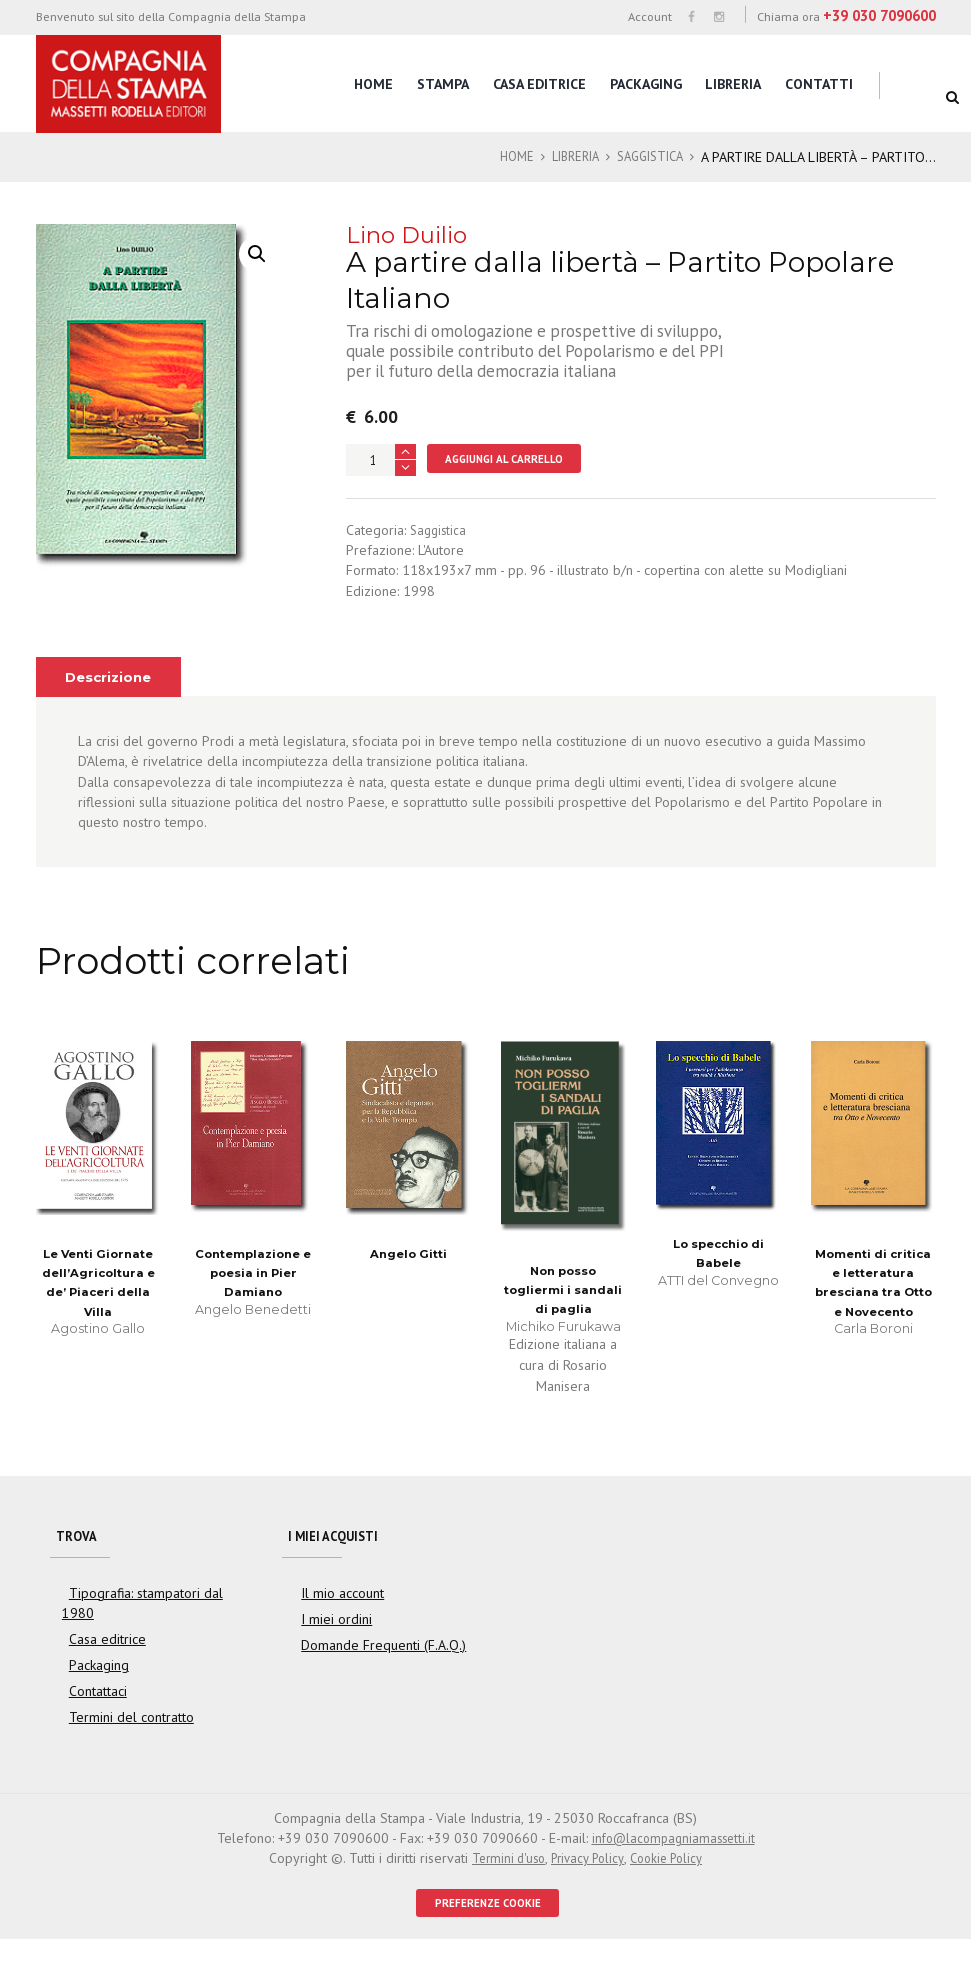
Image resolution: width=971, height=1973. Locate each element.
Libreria (733, 84)
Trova (78, 1561)
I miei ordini (333, 1650)
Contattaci (96, 1722)
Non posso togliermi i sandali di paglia (563, 1311)
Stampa (443, 84)
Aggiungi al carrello (513, 477)
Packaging (646, 84)
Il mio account (339, 1623)
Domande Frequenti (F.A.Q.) (376, 1676)
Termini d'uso (501, 1889)
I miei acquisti (339, 1561)
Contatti (819, 84)
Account (650, 16)
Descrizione (112, 698)
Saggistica (659, 157)
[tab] (113, 698)
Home (373, 84)
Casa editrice (539, 84)
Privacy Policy (587, 1889)
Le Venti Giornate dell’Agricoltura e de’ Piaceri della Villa (98, 1315)
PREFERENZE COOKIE (487, 1935)
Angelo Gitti (408, 1274)
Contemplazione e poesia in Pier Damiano (253, 1294)
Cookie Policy (673, 1889)
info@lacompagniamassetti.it (673, 1869)
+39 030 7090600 (879, 15)
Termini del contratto (124, 1748)
